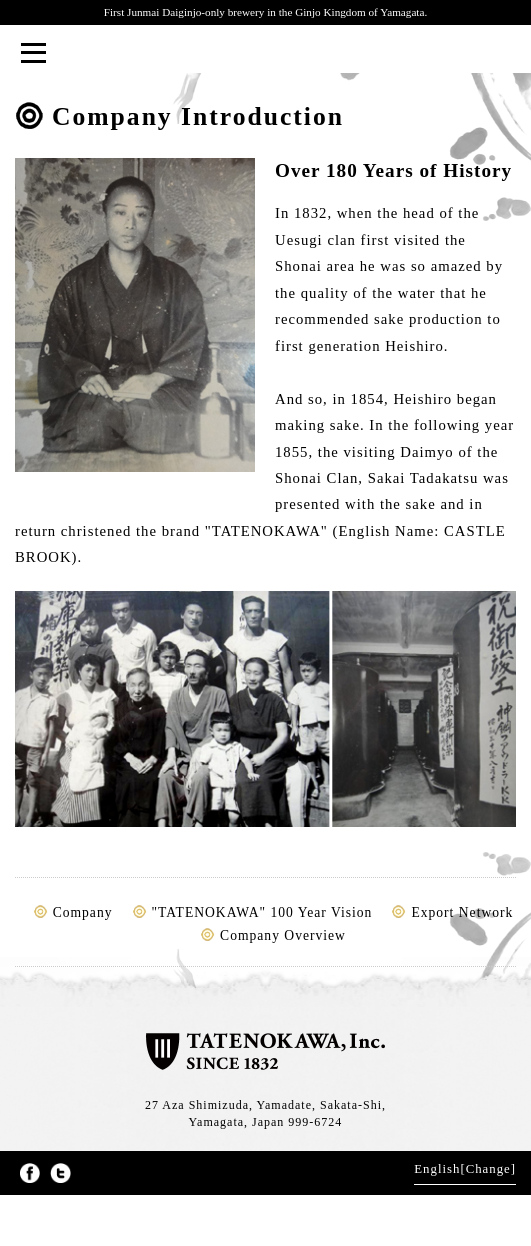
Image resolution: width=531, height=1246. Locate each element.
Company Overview (283, 935)
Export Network (462, 912)
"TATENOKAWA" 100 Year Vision (262, 912)
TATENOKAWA (265, 54)
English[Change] (465, 1169)
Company (83, 912)
